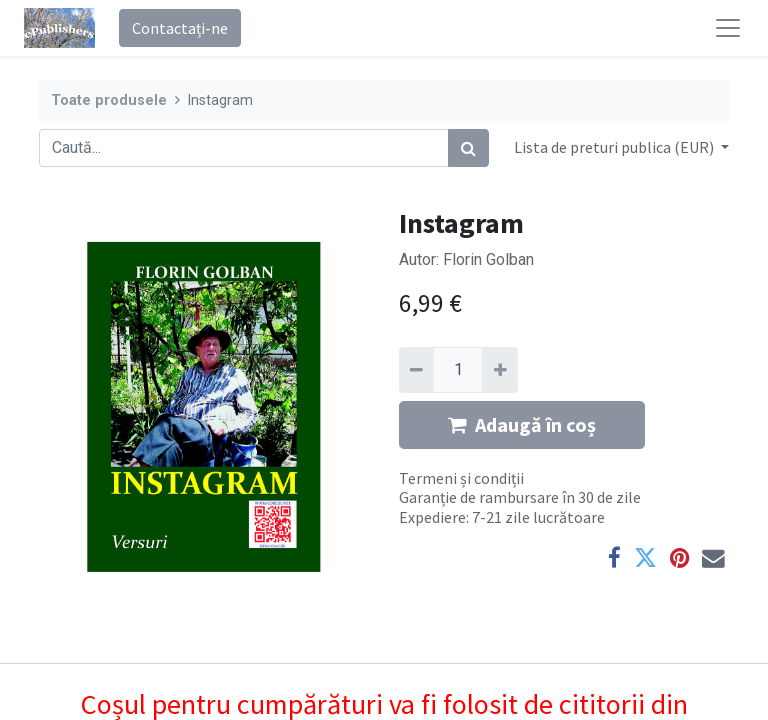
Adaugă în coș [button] (522, 424)
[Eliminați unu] (416, 370)
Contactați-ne (180, 28)
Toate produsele (109, 100)
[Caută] (468, 148)
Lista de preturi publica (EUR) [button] (615, 147)
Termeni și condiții (461, 478)
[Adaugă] (499, 370)
